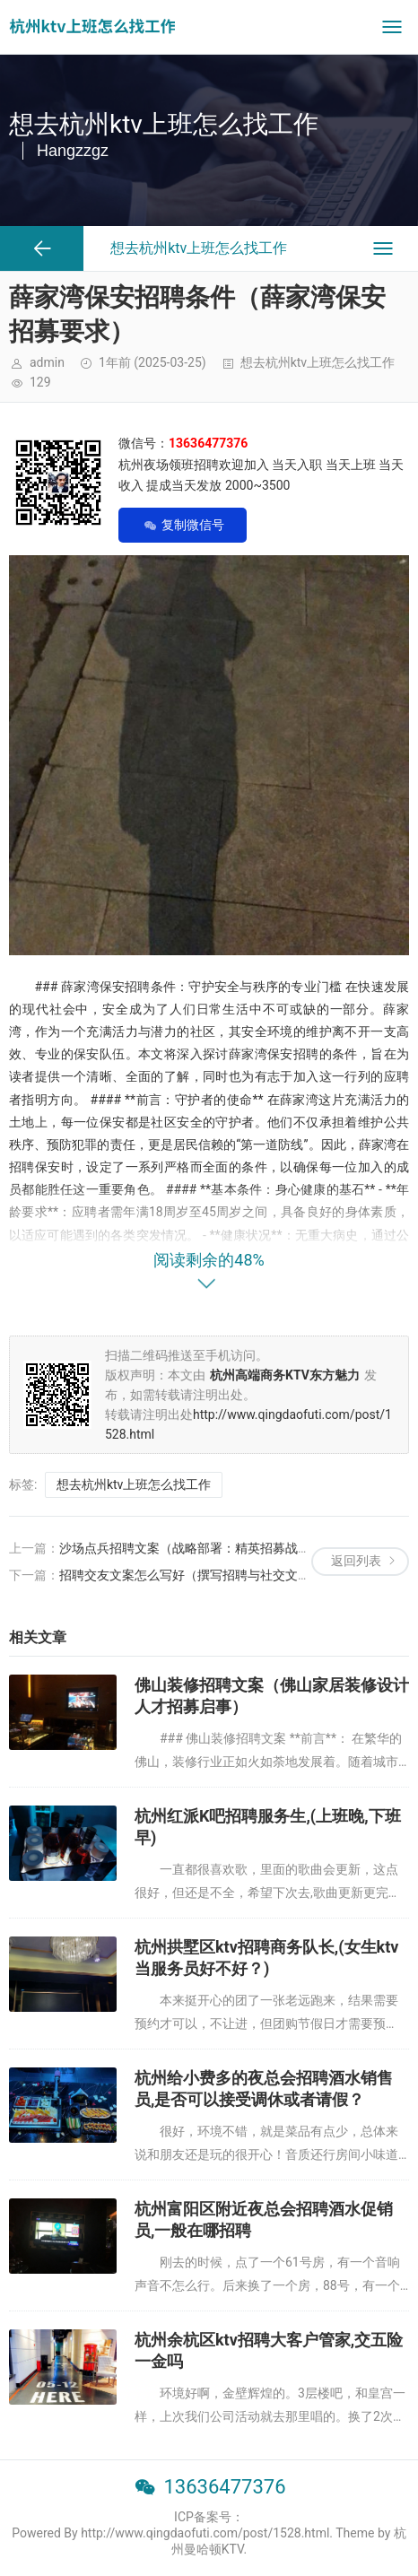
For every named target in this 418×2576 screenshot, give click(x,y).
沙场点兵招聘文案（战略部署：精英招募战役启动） (203, 1548)
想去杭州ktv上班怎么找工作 (317, 362)
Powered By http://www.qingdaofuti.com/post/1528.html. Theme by (203, 2533)
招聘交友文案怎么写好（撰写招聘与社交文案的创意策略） (222, 1575)
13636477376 (224, 2487)
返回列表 (356, 1560)
